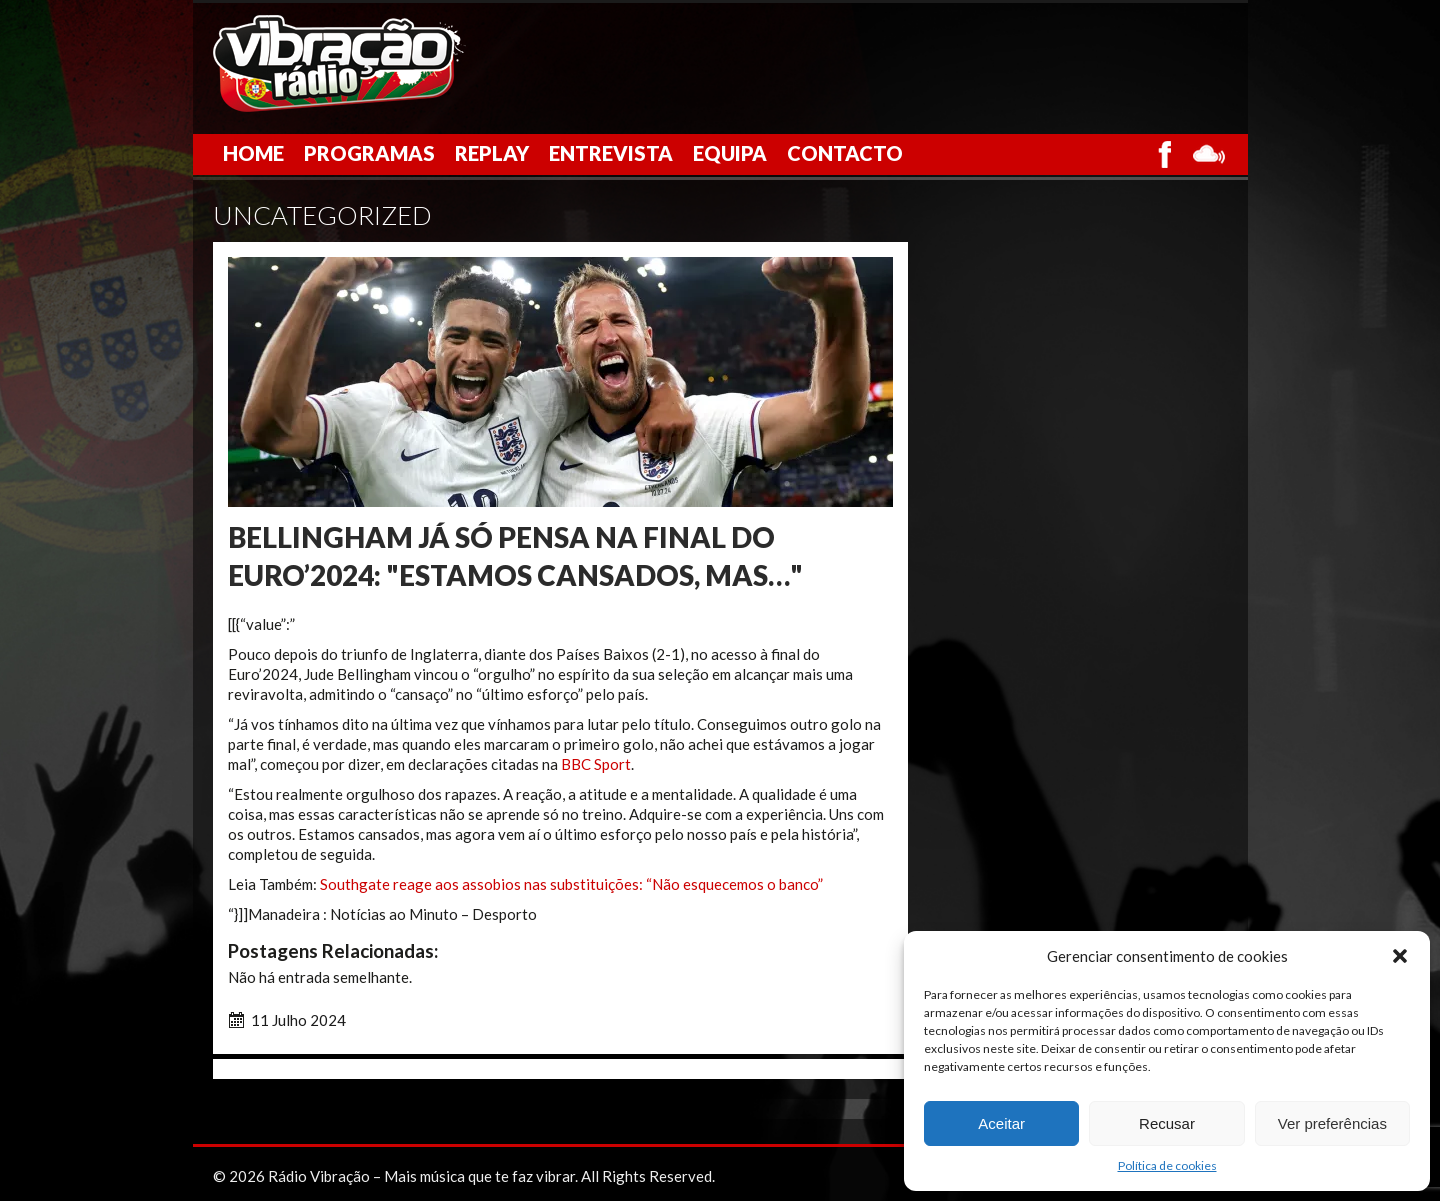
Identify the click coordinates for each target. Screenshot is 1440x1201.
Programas (369, 153)
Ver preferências (1332, 1123)
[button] (1400, 956)
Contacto (845, 153)
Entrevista (611, 153)
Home (253, 153)
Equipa (730, 153)
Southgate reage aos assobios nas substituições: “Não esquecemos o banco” (571, 884)
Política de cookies (1167, 1165)
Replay (492, 153)
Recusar (1167, 1123)
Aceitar (1001, 1123)
